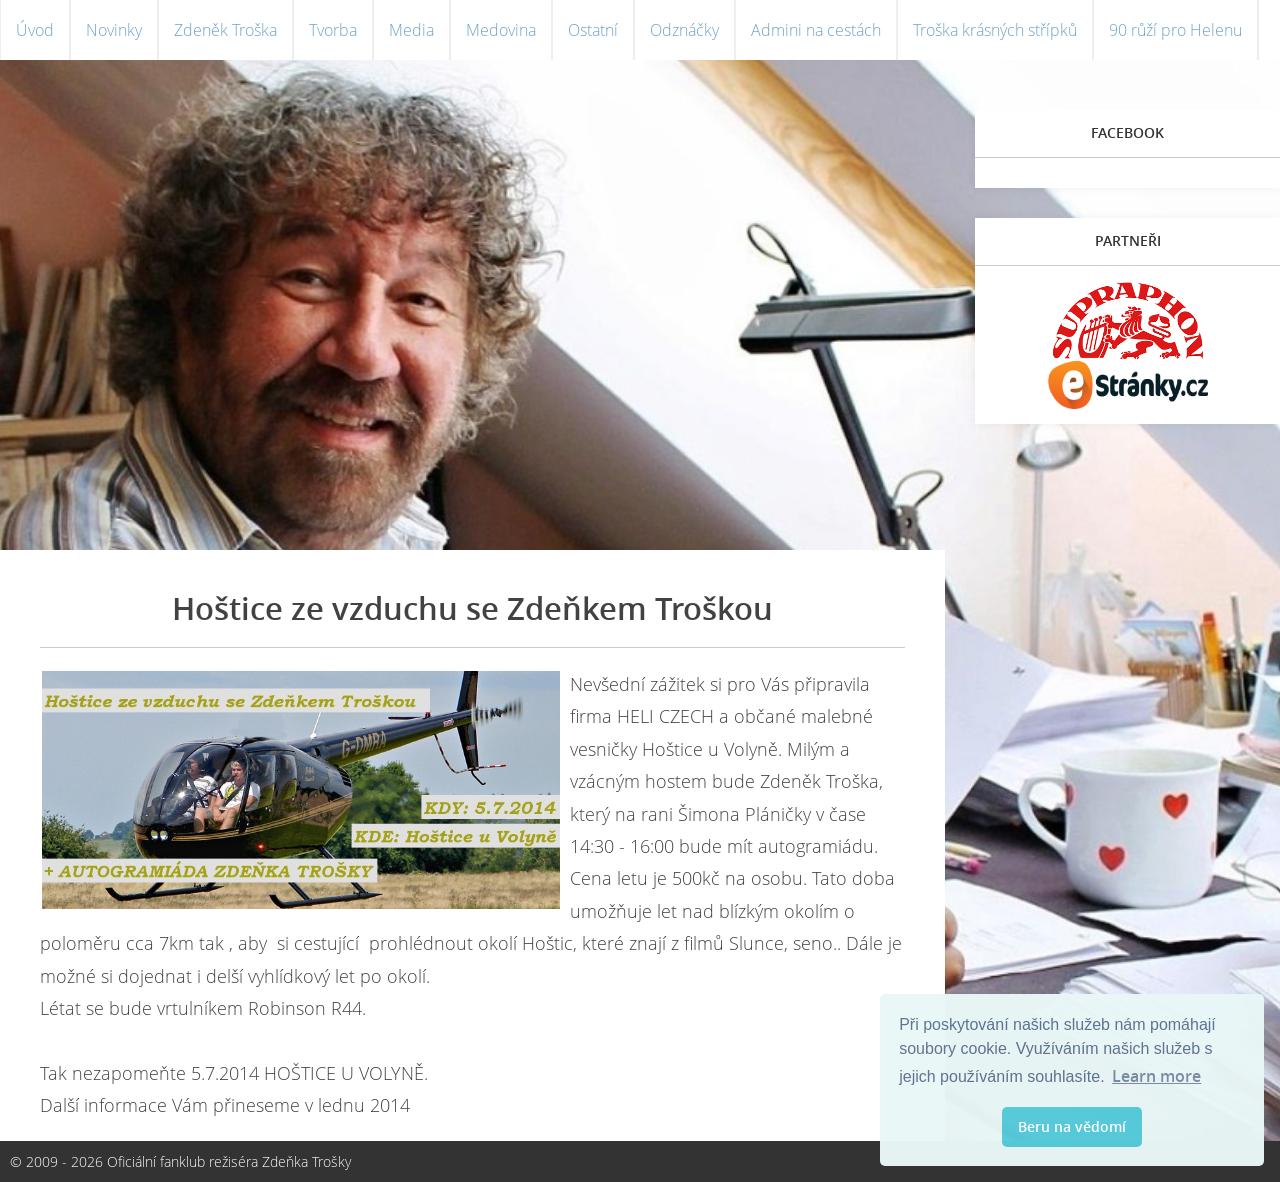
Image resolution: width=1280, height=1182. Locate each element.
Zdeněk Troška (225, 30)
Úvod (35, 30)
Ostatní (593, 30)
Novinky (114, 30)
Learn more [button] (1156, 1076)
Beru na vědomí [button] (1072, 1126)
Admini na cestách (816, 30)
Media (411, 30)
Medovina (501, 30)
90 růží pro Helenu (1175, 30)
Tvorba (333, 30)
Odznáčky (684, 30)
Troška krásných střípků (995, 30)
